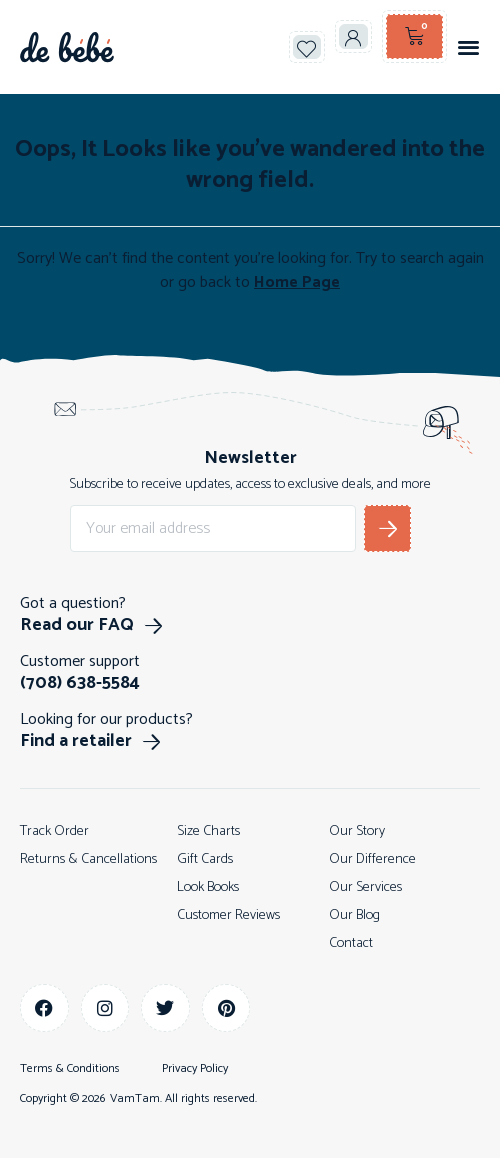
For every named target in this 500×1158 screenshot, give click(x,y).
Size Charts (208, 831)
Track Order (54, 831)
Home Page (297, 282)
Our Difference (372, 859)
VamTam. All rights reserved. (183, 1098)
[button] (468, 46)
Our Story (357, 831)
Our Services (365, 887)
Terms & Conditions (70, 1069)
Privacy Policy (195, 1069)
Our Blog (354, 915)
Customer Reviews (228, 915)
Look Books (208, 887)
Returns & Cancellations (88, 859)
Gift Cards (205, 859)
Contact (351, 943)
